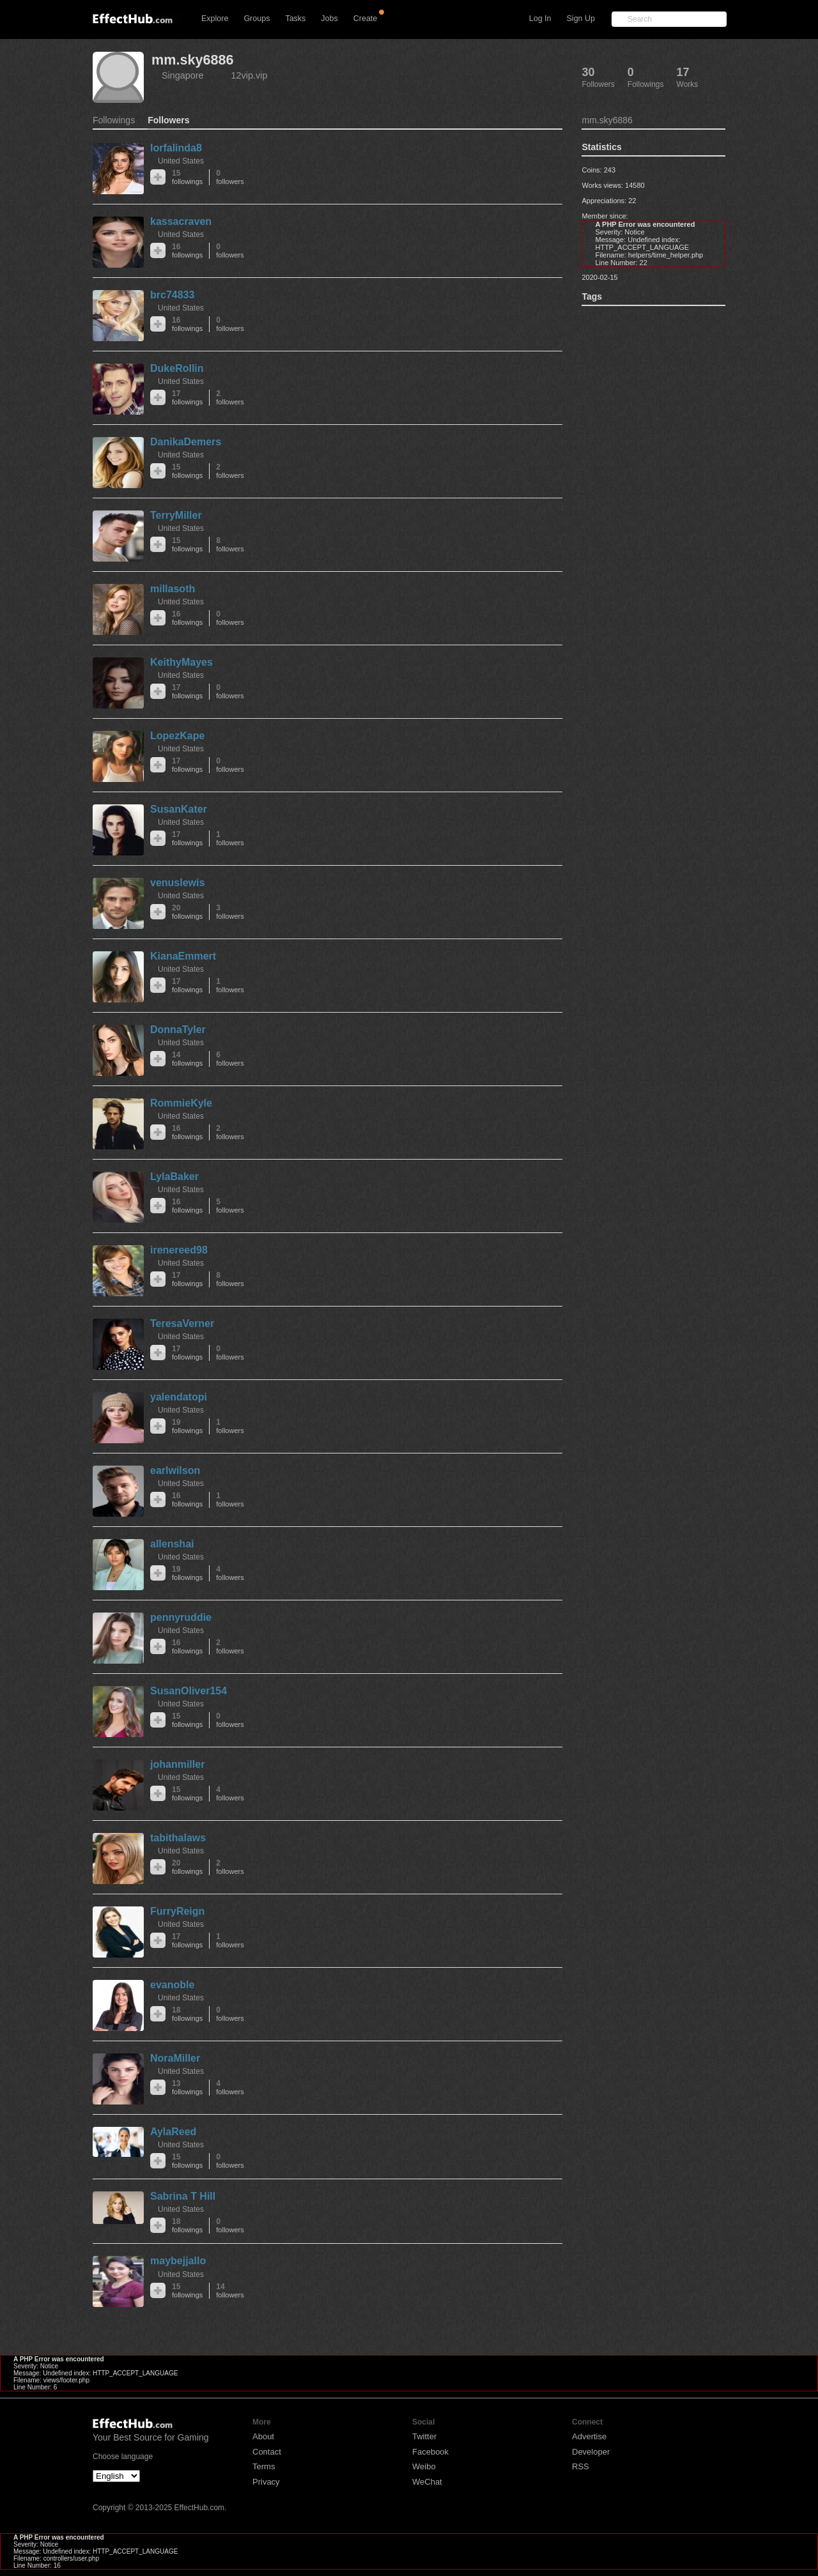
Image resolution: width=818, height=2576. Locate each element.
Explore (214, 18)
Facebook (430, 2452)
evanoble (172, 1984)
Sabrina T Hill (182, 2196)
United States (181, 161)
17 (187, 398)
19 (187, 1426)
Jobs (329, 18)
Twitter (424, 2436)
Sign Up (581, 18)
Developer (591, 2452)
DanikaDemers (185, 441)
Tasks (295, 18)
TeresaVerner (182, 1323)
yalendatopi (178, 1397)
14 (187, 1059)
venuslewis (177, 882)
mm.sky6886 (192, 60)
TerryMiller (176, 515)
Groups (256, 18)
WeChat (427, 2482)
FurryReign (177, 1911)
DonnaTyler (178, 1029)
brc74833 (172, 294)
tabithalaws (178, 1837)
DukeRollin (177, 368)
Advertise (589, 2436)
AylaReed (173, 2131)
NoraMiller (175, 2058)
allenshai (172, 1543)
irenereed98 (179, 1250)
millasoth (172, 588)
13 (187, 2088)
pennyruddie (181, 1617)
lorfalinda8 (176, 147)
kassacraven (181, 221)
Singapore (183, 75)
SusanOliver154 (188, 1690)
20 (187, 912)
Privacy (266, 2482)
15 (187, 177)
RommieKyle (181, 1103)
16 (187, 251)
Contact (266, 2452)
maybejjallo (178, 2260)
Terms (263, 2466)
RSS (580, 2466)
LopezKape (177, 735)
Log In (540, 18)
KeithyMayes (181, 662)
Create (365, 18)
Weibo (424, 2466)
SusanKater (178, 809)
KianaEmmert (183, 956)
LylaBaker (174, 1176)
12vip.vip (249, 75)
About (263, 2436)
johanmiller (177, 1764)
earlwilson (175, 1470)
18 (187, 2014)
